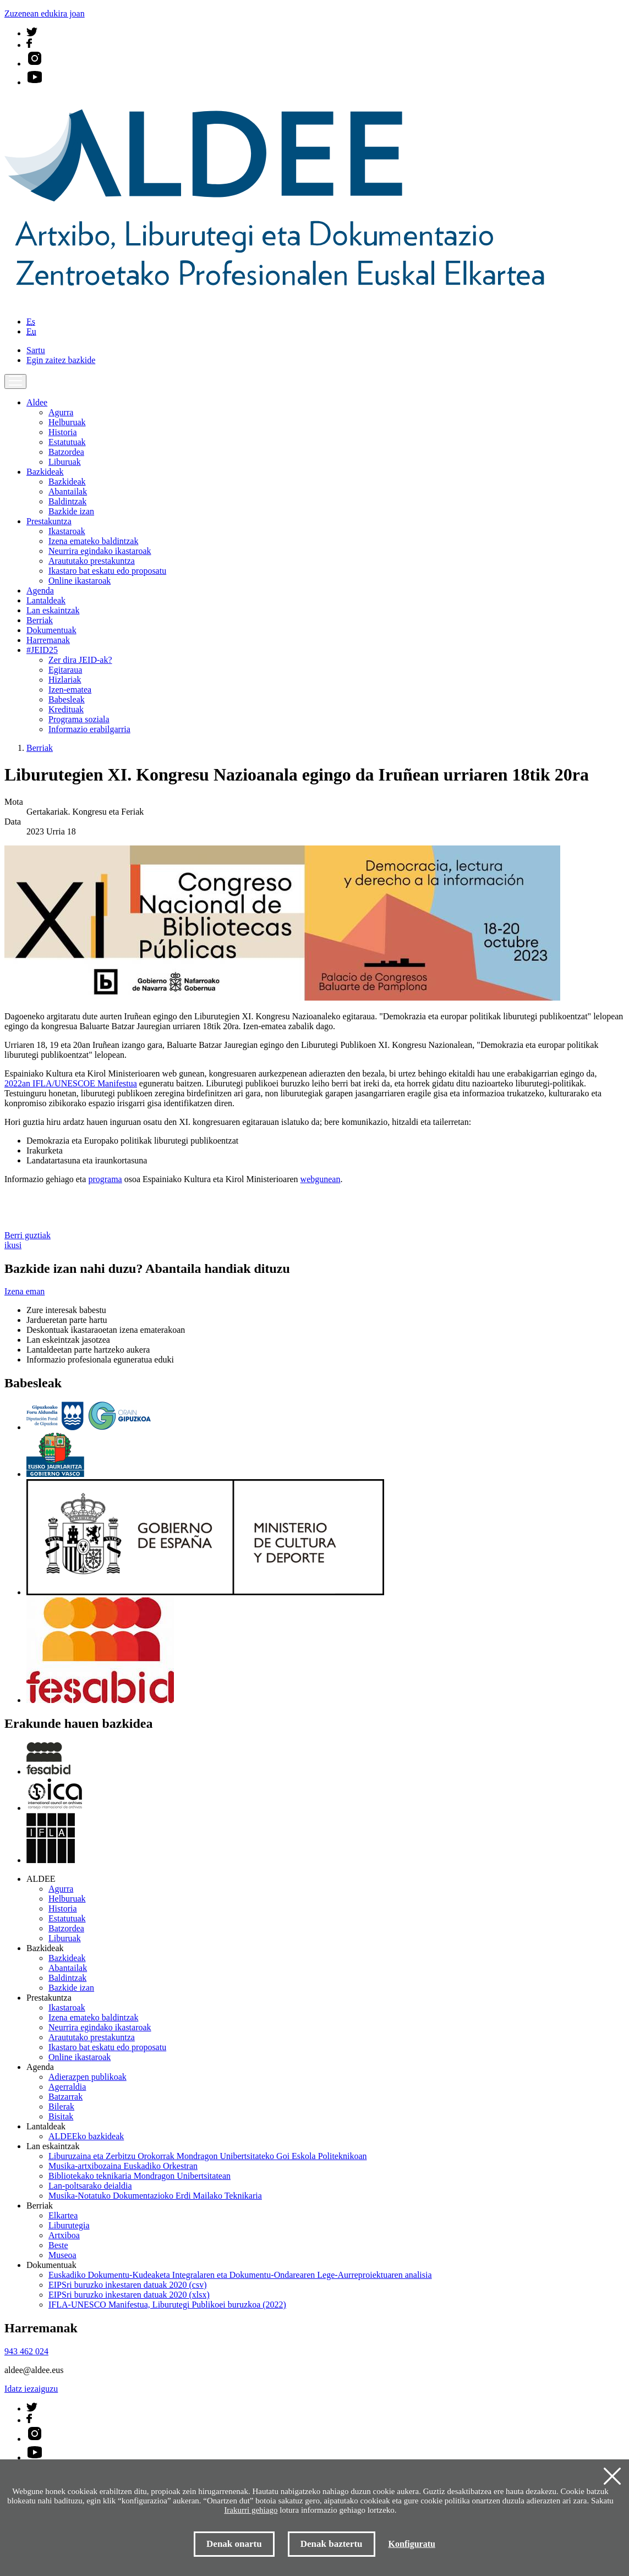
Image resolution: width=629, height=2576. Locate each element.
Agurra (60, 412)
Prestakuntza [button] (49, 521)
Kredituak (66, 709)
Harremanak (48, 640)
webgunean (320, 1179)
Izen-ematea (69, 689)
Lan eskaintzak (52, 610)
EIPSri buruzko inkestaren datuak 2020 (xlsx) (129, 2294)
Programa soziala (79, 719)
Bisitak (60, 2116)
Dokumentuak (51, 630)
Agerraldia (67, 2086)
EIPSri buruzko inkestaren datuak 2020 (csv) (127, 2284)
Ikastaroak (66, 531)
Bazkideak (67, 481)
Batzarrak (65, 2096)
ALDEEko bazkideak (86, 2136)
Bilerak (61, 2106)
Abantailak (67, 491)
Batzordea (66, 452)
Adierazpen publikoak (87, 2076)
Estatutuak (67, 442)
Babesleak (66, 699)
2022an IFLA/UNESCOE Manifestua (70, 1083)
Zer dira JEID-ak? (80, 659)
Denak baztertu (331, 2544)
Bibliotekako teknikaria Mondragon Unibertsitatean (139, 2175)
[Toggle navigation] (15, 381)
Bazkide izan (71, 511)
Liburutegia (69, 2225)
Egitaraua (65, 669)
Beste (58, 2245)
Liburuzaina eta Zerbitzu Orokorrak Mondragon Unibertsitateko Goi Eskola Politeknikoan (207, 2156)
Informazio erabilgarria (89, 729)
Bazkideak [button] (45, 471)
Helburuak (67, 422)
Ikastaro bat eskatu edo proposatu (107, 570)
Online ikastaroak (79, 580)
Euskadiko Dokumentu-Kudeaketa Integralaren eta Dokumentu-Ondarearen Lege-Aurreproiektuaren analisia (240, 2275)
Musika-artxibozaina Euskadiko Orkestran (123, 2166)
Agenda (40, 590)
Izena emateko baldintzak (93, 541)
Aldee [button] (36, 402)
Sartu (35, 350)
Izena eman (24, 1291)
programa (105, 1179)
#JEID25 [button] (42, 650)
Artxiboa (64, 2235)
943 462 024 (26, 2351)
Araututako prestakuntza (91, 560)
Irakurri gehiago (250, 2510)
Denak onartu (234, 2544)
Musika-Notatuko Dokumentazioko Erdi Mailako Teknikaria (155, 2195)
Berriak (39, 620)
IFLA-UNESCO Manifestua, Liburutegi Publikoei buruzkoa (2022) (167, 2304)
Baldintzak (67, 501)
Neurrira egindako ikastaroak (99, 551)
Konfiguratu (412, 2543)
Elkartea (63, 2215)
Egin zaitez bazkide (60, 360)
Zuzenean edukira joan (44, 13)
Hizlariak (64, 679)
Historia (62, 432)
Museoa (62, 2255)
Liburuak (64, 461)
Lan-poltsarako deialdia (90, 2185)
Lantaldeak (45, 600)
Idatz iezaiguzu (31, 2388)
